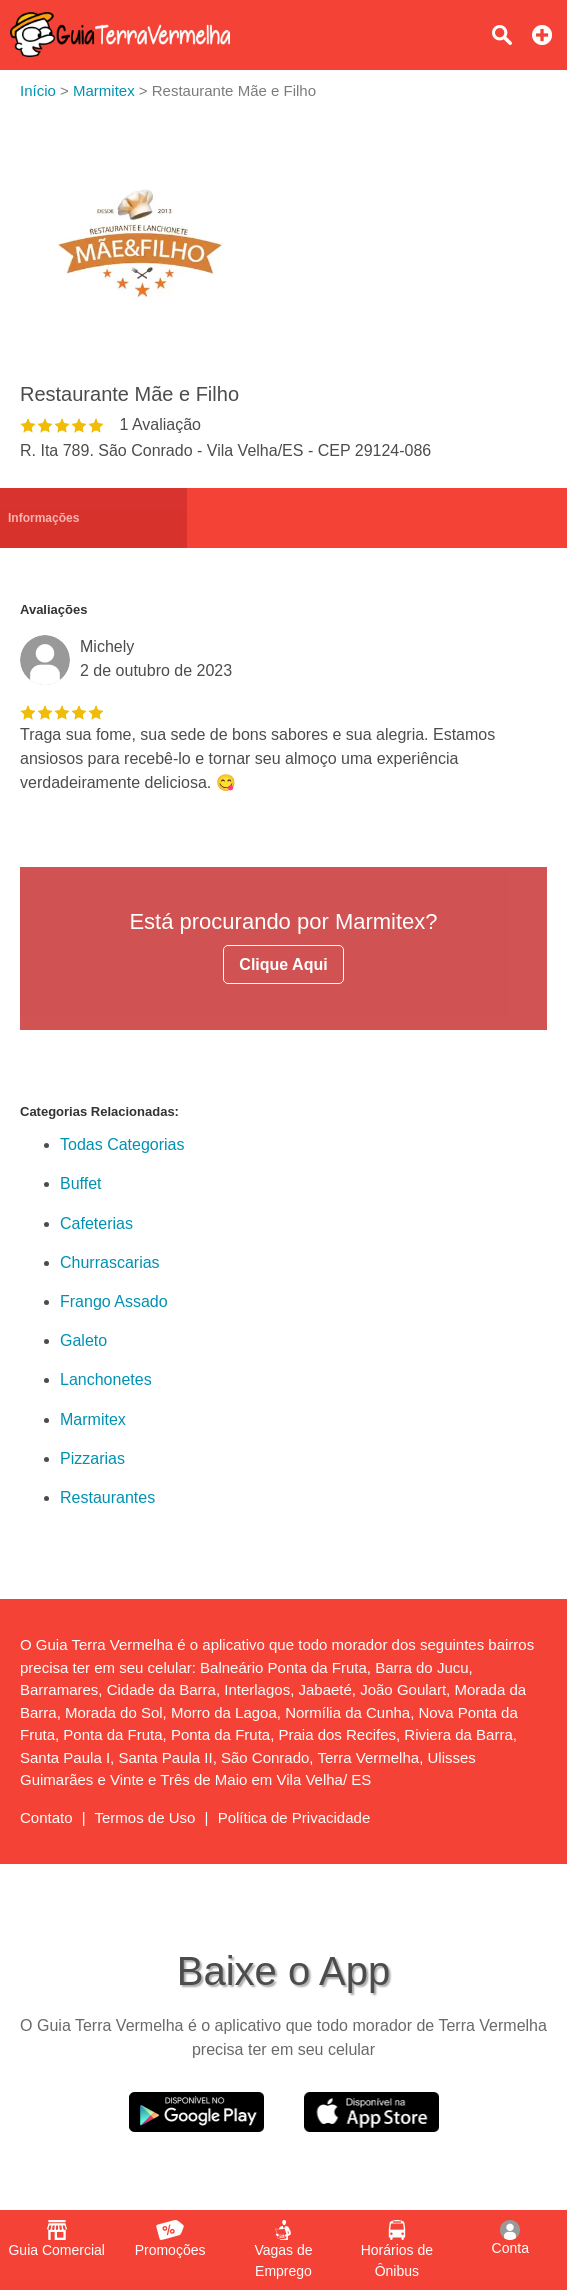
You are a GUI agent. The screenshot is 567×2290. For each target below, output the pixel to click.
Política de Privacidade (294, 1817)
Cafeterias (96, 1223)
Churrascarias (110, 1262)
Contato (46, 1817)
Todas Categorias (122, 1144)
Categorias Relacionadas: (99, 1111)
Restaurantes (107, 1497)
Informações (43, 518)
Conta (510, 2238)
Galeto (83, 1340)
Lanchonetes (106, 1379)
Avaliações (53, 609)
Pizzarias (92, 1458)
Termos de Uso (145, 1817)
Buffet (81, 1183)
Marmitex (93, 1419)
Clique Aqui (283, 964)
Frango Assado (114, 1301)
